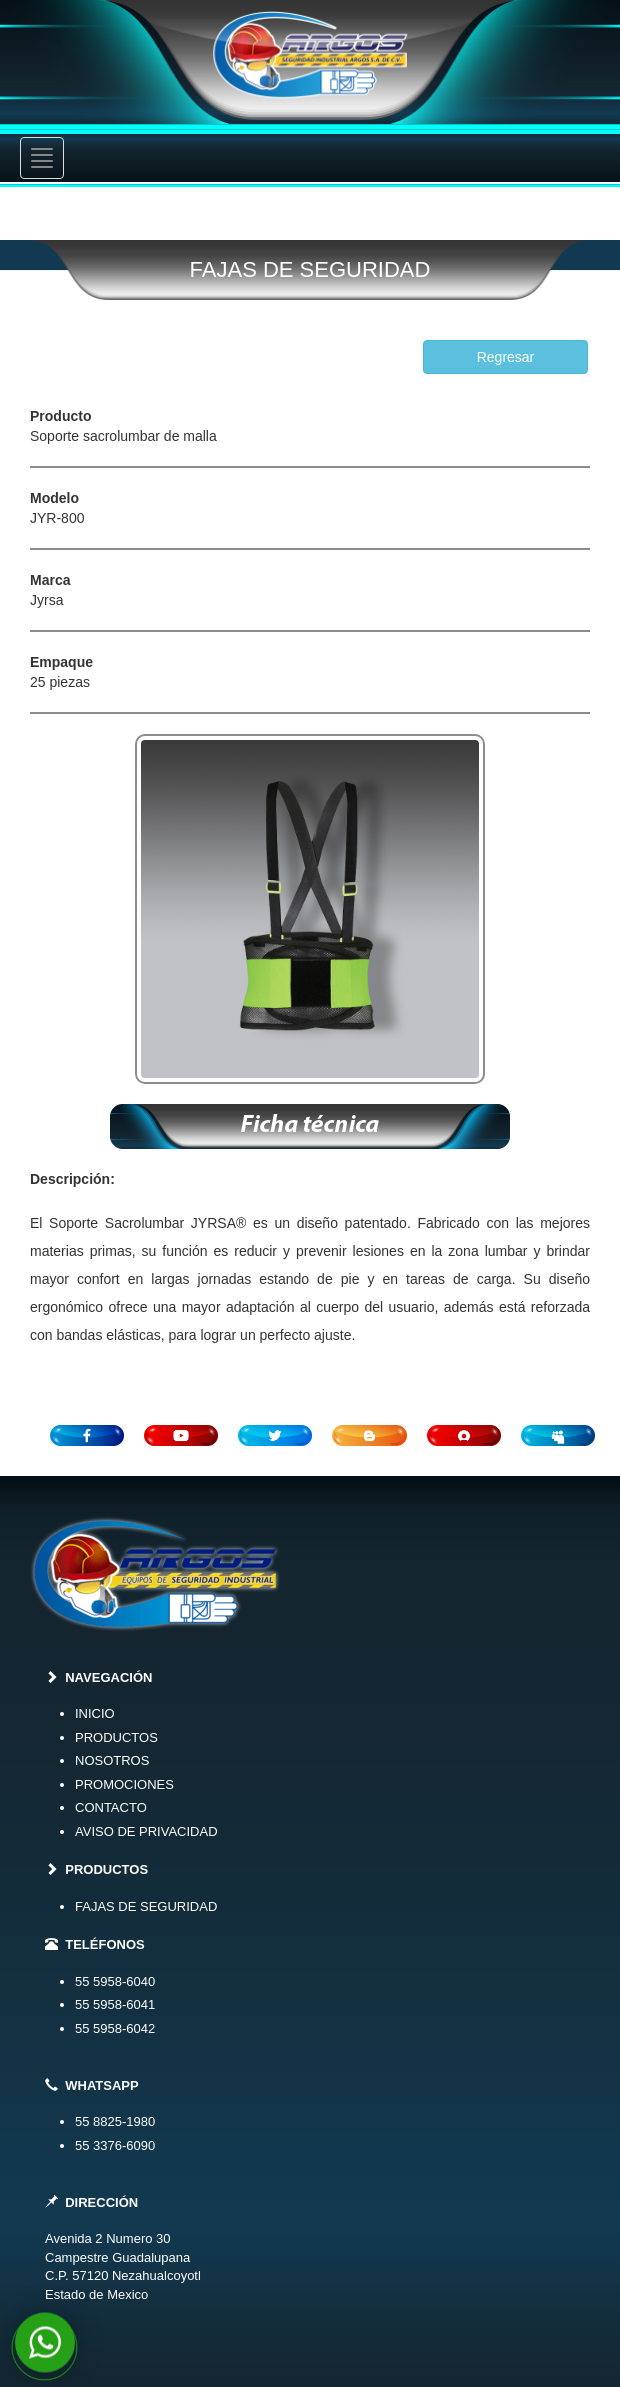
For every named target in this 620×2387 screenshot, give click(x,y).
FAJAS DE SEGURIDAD (146, 1906)
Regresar (506, 357)
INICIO (95, 1713)
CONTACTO (111, 1807)
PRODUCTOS (116, 1737)
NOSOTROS (112, 1760)
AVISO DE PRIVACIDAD (146, 1831)
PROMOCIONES (124, 1784)
